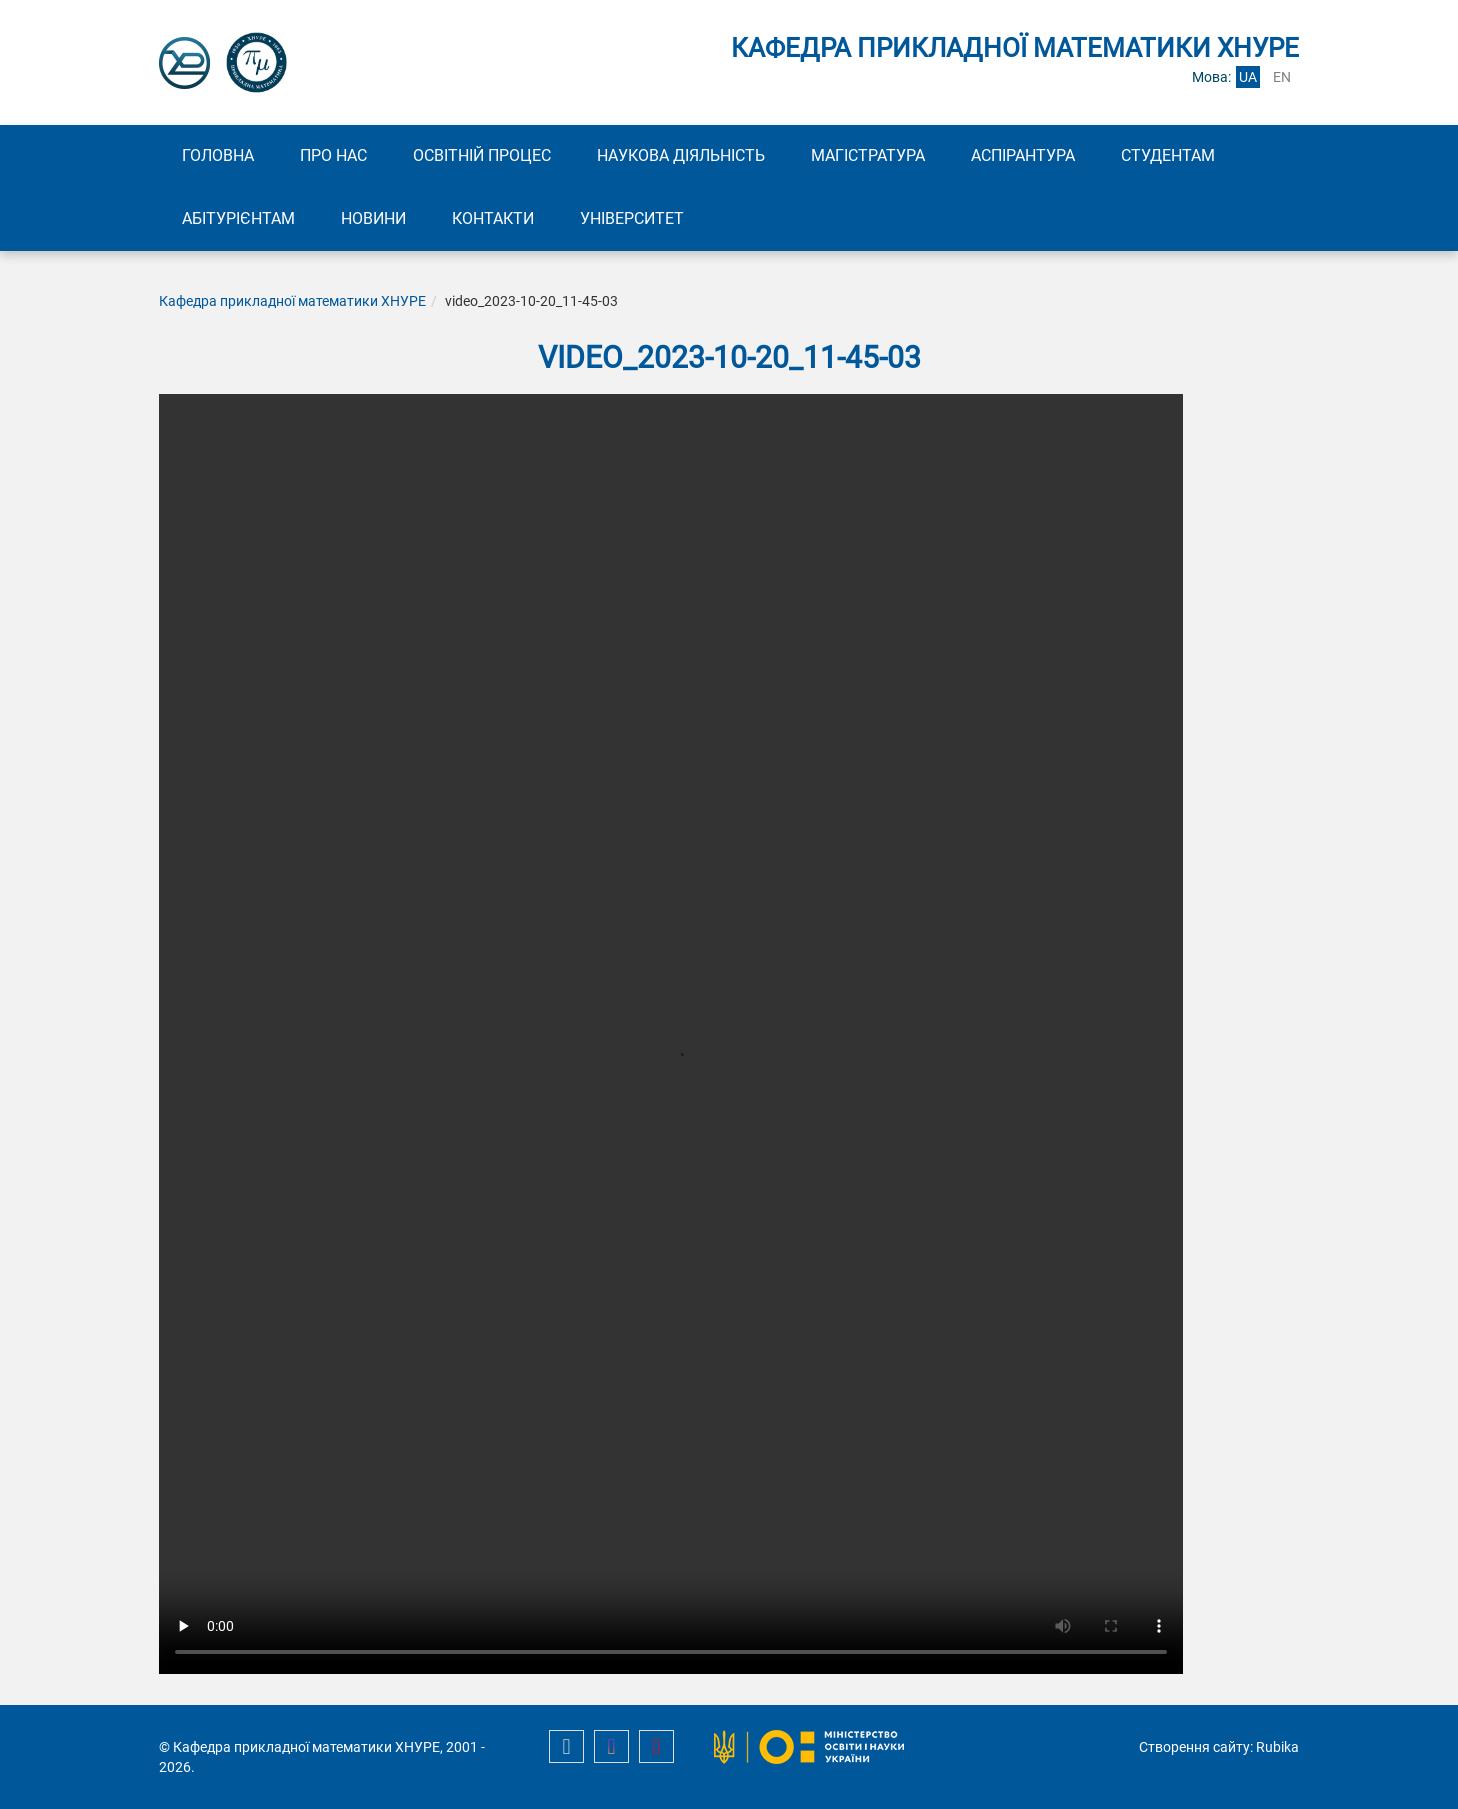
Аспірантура (1023, 155)
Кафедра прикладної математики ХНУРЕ (292, 301)
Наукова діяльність (681, 155)
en (1282, 77)
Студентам (1168, 155)
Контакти (493, 218)
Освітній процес (482, 155)
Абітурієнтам (238, 218)
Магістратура (868, 155)
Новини (373, 218)
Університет (632, 218)
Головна (218, 155)
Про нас (333, 155)
